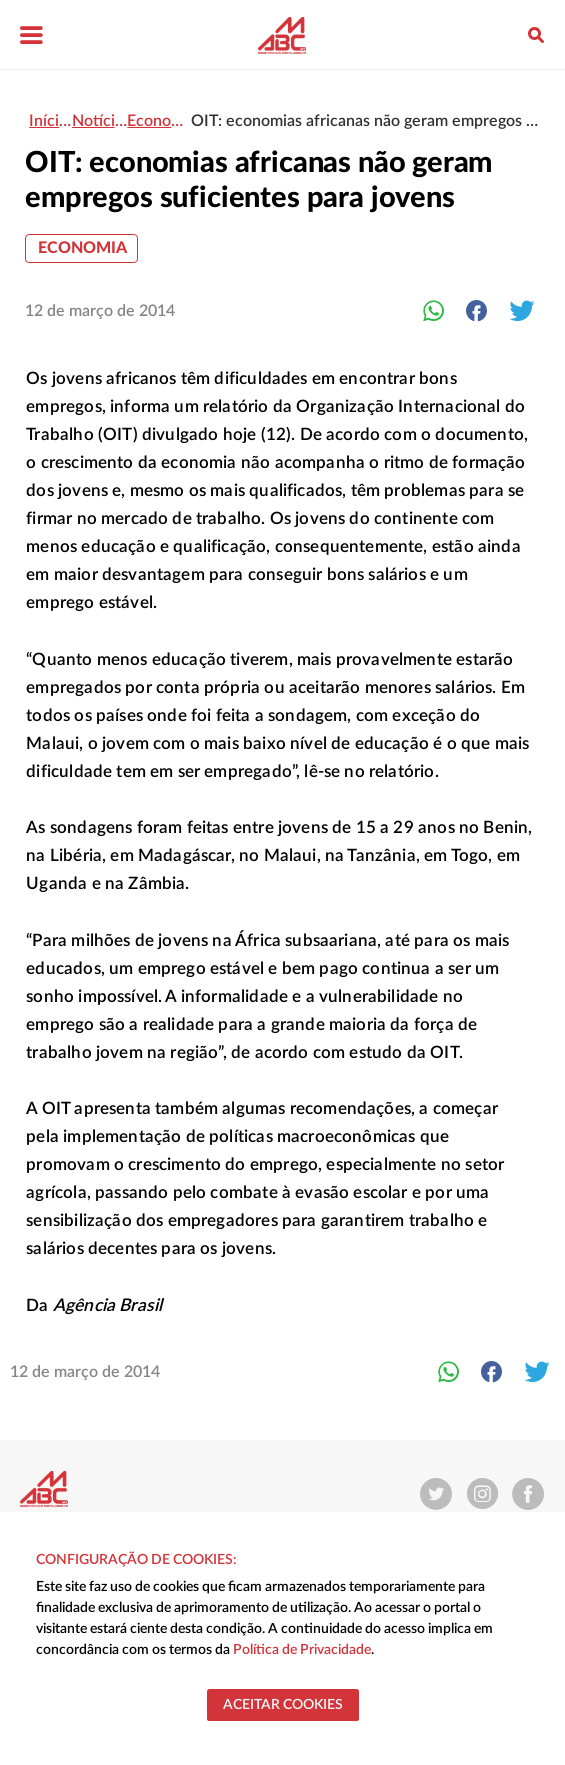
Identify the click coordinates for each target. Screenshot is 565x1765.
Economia (82, 248)
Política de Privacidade (302, 1650)
